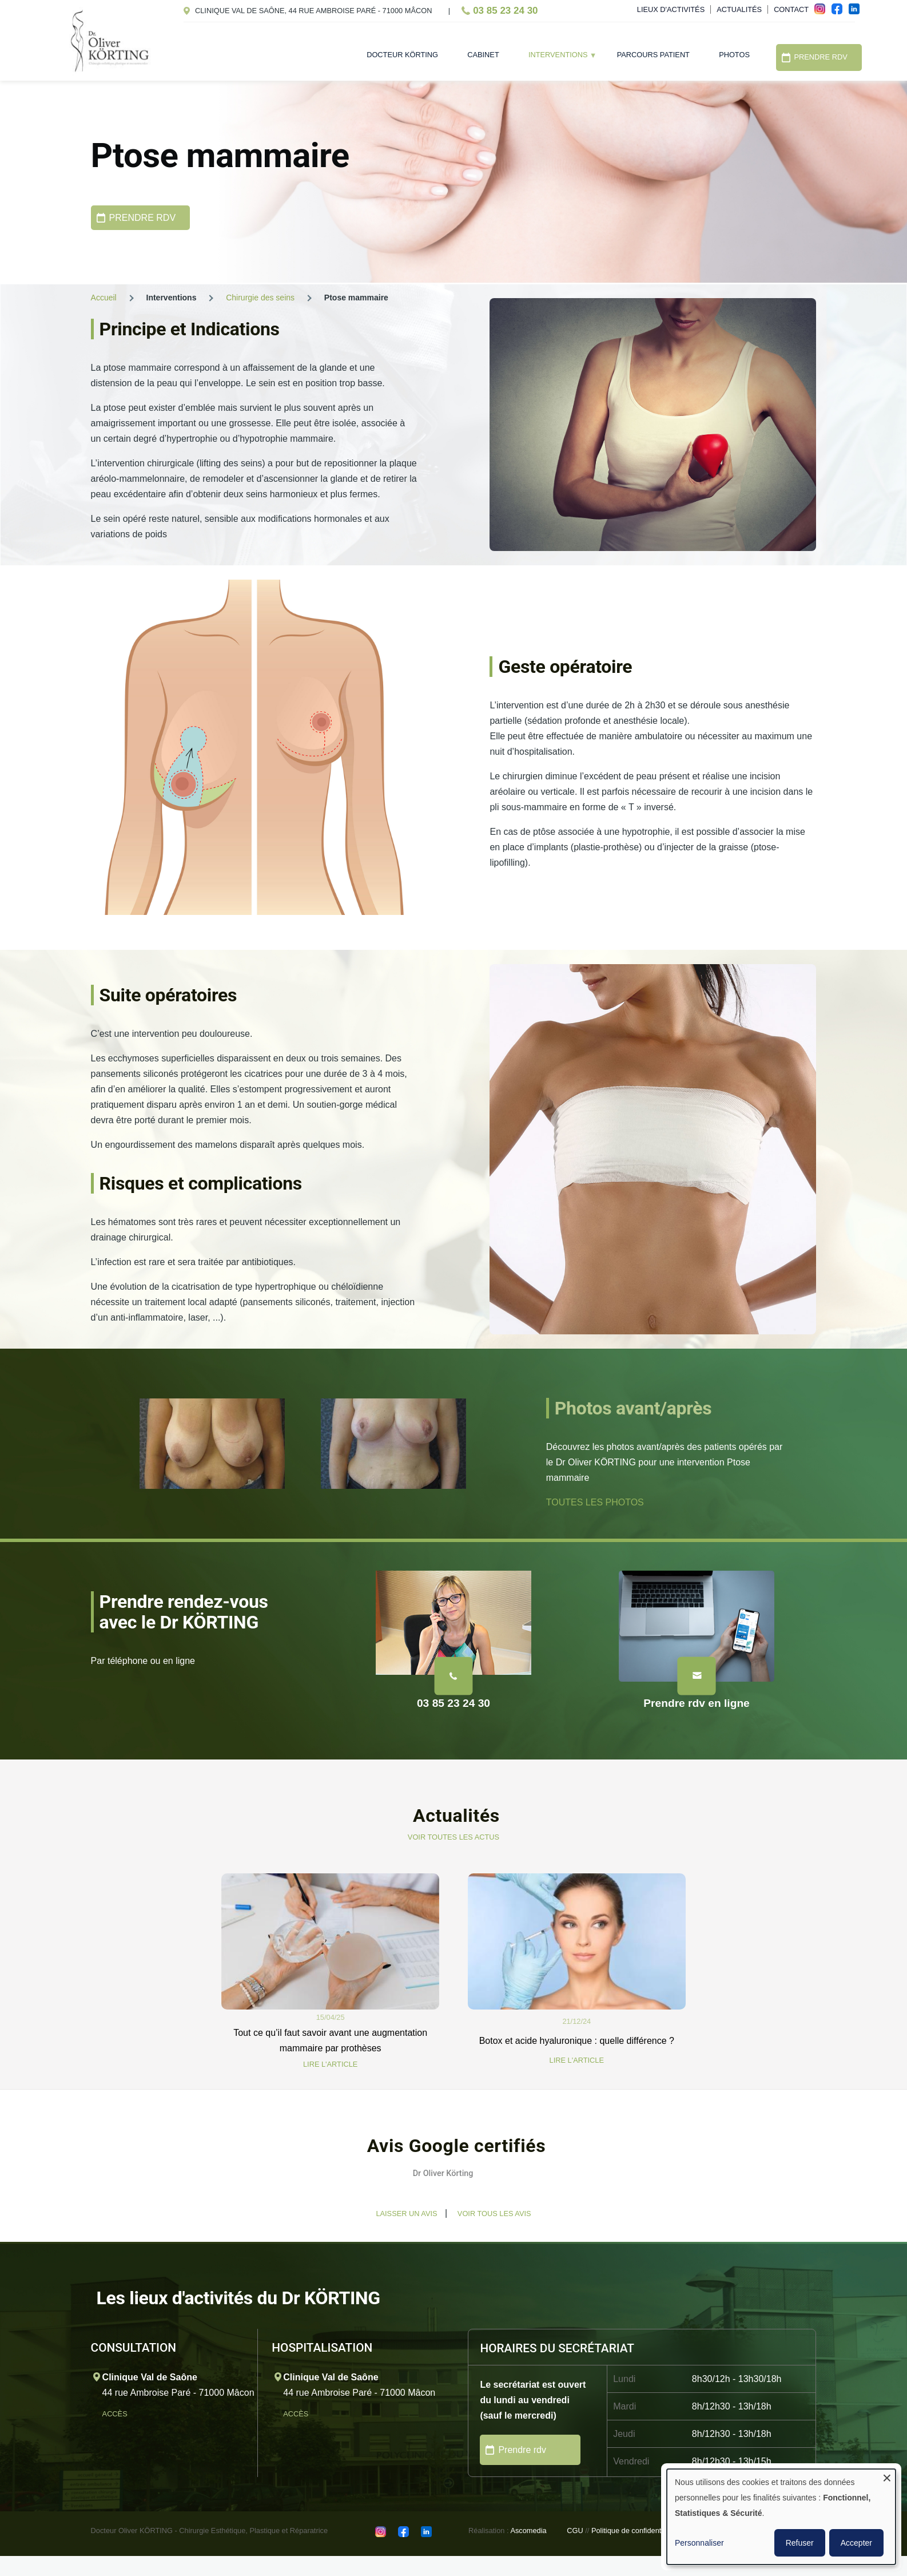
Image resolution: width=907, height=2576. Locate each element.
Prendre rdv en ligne (696, 1703)
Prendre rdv (522, 2450)
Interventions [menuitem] (555, 58)
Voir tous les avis (494, 2213)
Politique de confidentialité (634, 2530)
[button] (91, 2205)
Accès (116, 2413)
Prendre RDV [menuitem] (821, 57)
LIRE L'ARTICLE (330, 2064)
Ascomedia (528, 2530)
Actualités (739, 9)
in (857, 12)
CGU (575, 2530)
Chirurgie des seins (260, 297)
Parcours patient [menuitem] (653, 54)
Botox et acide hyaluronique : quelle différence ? (576, 2041)
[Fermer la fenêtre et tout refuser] (887, 2476)
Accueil (104, 297)
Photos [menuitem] (734, 54)
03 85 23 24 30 (505, 10)
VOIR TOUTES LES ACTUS (453, 1837)
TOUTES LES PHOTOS (595, 1502)
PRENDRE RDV (142, 218)
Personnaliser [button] (699, 2542)
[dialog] (781, 2517)
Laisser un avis (406, 2213)
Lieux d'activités (671, 9)
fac (840, 12)
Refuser (800, 2542)
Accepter (856, 2542)
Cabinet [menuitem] (483, 54)
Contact (791, 9)
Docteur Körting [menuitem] (402, 54)
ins (823, 12)
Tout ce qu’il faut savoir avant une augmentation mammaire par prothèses (330, 2040)
